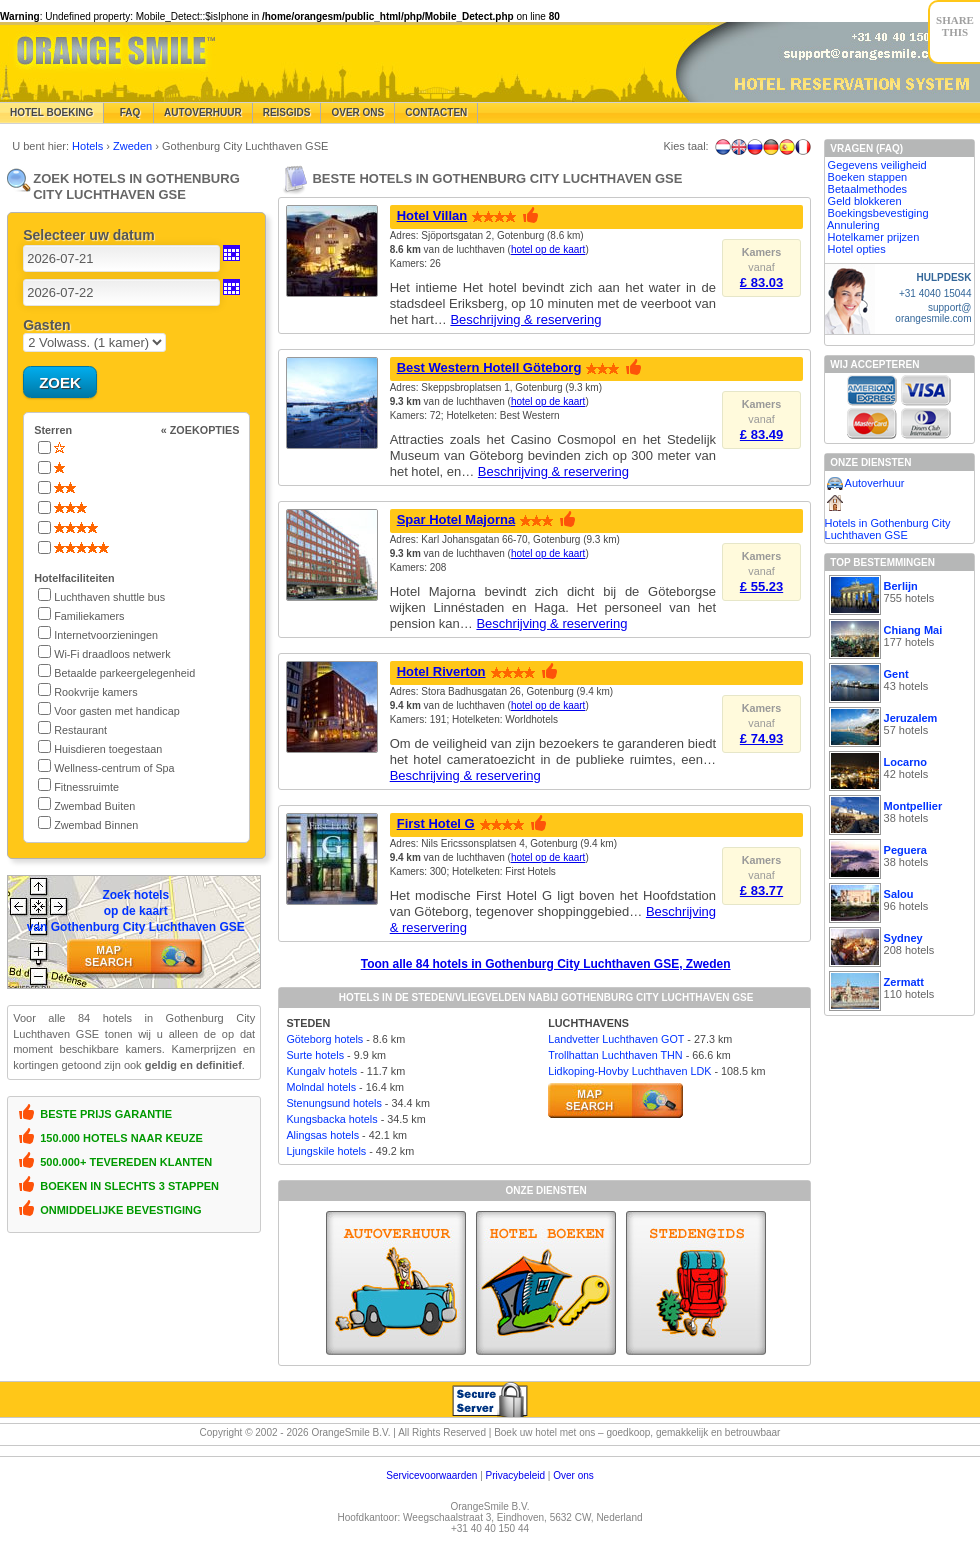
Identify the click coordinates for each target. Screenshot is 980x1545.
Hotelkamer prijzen (874, 237)
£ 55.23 (761, 586)
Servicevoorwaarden (431, 1475)
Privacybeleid (515, 1475)
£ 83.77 (761, 890)
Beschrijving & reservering (525, 319)
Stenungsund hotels (333, 1103)
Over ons (573, 1475)
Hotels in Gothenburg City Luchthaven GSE (888, 529)
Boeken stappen (868, 177)
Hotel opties (857, 249)
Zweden (134, 146)
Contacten (436, 112)
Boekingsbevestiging (878, 213)
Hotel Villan (432, 215)
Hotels (89, 146)
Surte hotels (315, 1055)
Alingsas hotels (322, 1135)
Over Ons (357, 112)
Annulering (853, 225)
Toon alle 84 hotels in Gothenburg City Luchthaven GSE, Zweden (546, 964)
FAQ (128, 112)
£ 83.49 (761, 434)
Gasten (46, 325)
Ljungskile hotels (326, 1151)
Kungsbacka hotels (331, 1119)
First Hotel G (436, 823)
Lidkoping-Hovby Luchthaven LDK (629, 1071)
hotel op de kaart (548, 249)
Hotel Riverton (441, 671)
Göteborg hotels (324, 1039)
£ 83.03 (761, 282)
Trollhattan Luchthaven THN (615, 1055)
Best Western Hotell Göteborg (489, 367)
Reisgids (287, 112)
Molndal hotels (321, 1087)
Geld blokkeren (865, 201)
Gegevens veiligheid (877, 165)
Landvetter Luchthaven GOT (616, 1039)
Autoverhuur (203, 112)
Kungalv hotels (321, 1071)
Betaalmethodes (868, 189)
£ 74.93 (761, 738)
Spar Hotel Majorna (456, 519)
